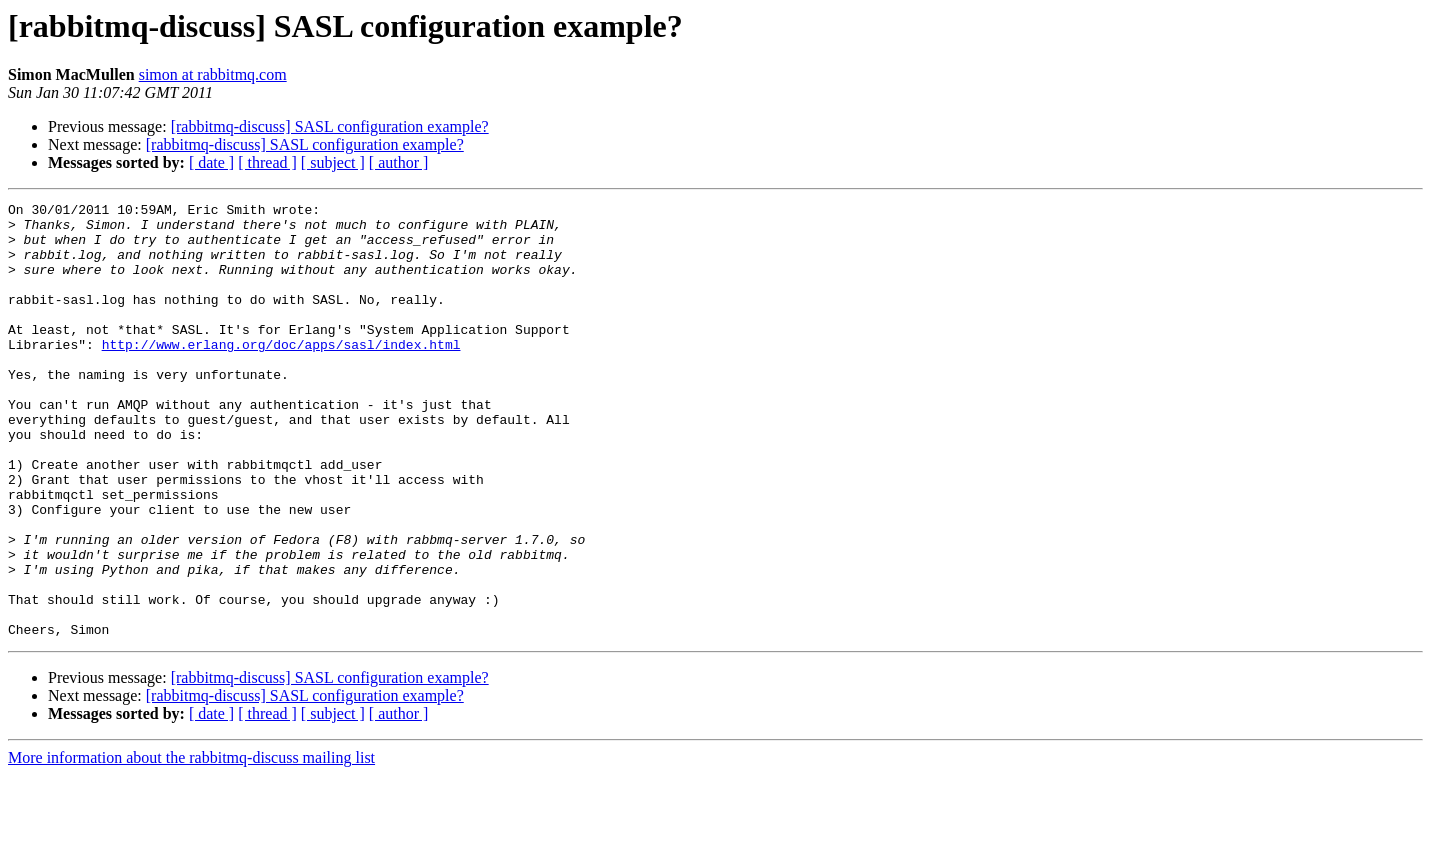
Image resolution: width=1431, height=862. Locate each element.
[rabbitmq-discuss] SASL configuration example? (330, 126)
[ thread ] (267, 162)
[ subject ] (333, 162)
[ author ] (399, 162)
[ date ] (211, 162)
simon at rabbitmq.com (213, 74)
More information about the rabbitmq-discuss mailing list (191, 844)
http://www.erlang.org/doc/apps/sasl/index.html (281, 374)
